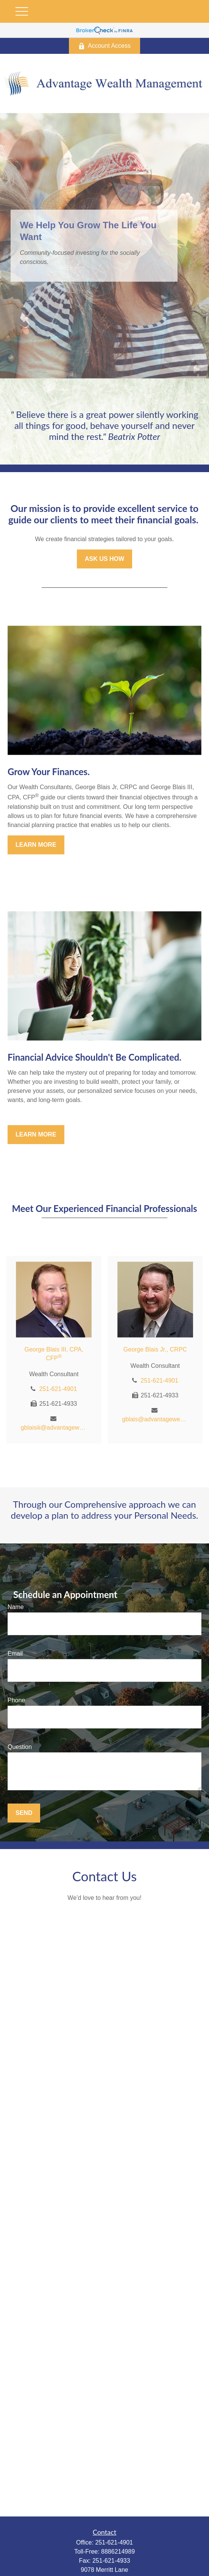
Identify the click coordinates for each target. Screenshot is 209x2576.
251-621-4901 (58, 1389)
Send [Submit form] (24, 1813)
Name (16, 1607)
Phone (16, 1700)
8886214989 (118, 2551)
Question (20, 1747)
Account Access (104, 45)
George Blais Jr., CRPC (155, 1349)
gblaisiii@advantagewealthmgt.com (54, 1427)
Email (15, 1653)
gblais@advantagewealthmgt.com (155, 1419)
